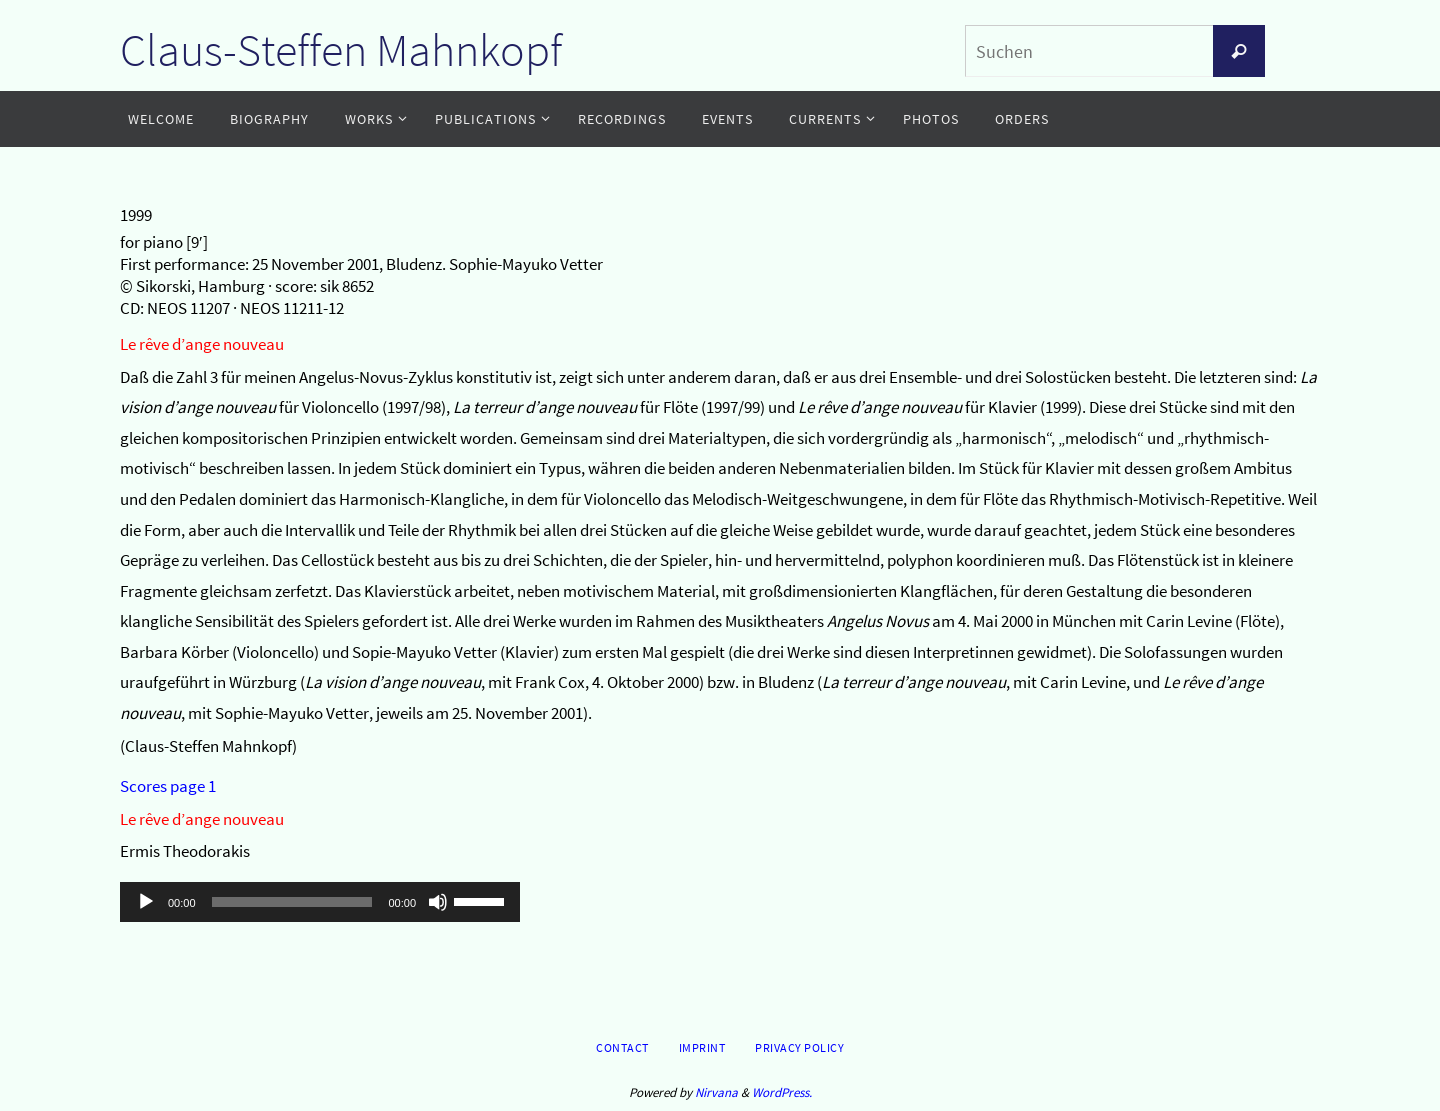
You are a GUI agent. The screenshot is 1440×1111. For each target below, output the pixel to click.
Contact (622, 1047)
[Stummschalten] (438, 902)
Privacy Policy (799, 1047)
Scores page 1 (168, 786)
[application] (320, 902)
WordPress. (782, 1092)
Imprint (702, 1047)
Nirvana (716, 1092)
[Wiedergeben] (146, 902)
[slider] (292, 902)
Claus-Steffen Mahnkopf (341, 50)
